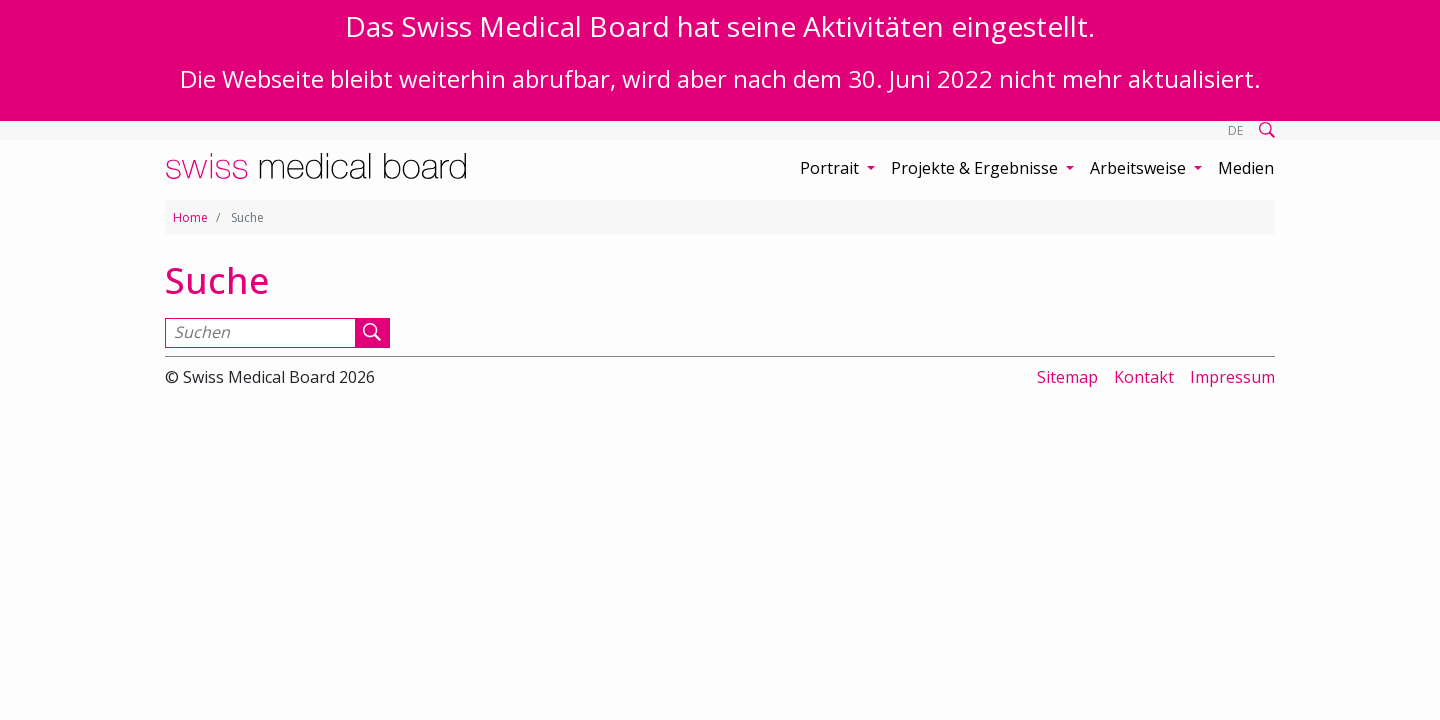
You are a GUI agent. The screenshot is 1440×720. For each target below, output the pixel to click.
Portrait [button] (831, 168)
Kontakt (1144, 377)
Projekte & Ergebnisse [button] (976, 168)
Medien (1246, 168)
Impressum (1232, 377)
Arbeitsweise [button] (1140, 168)
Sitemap (1067, 377)
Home (190, 217)
